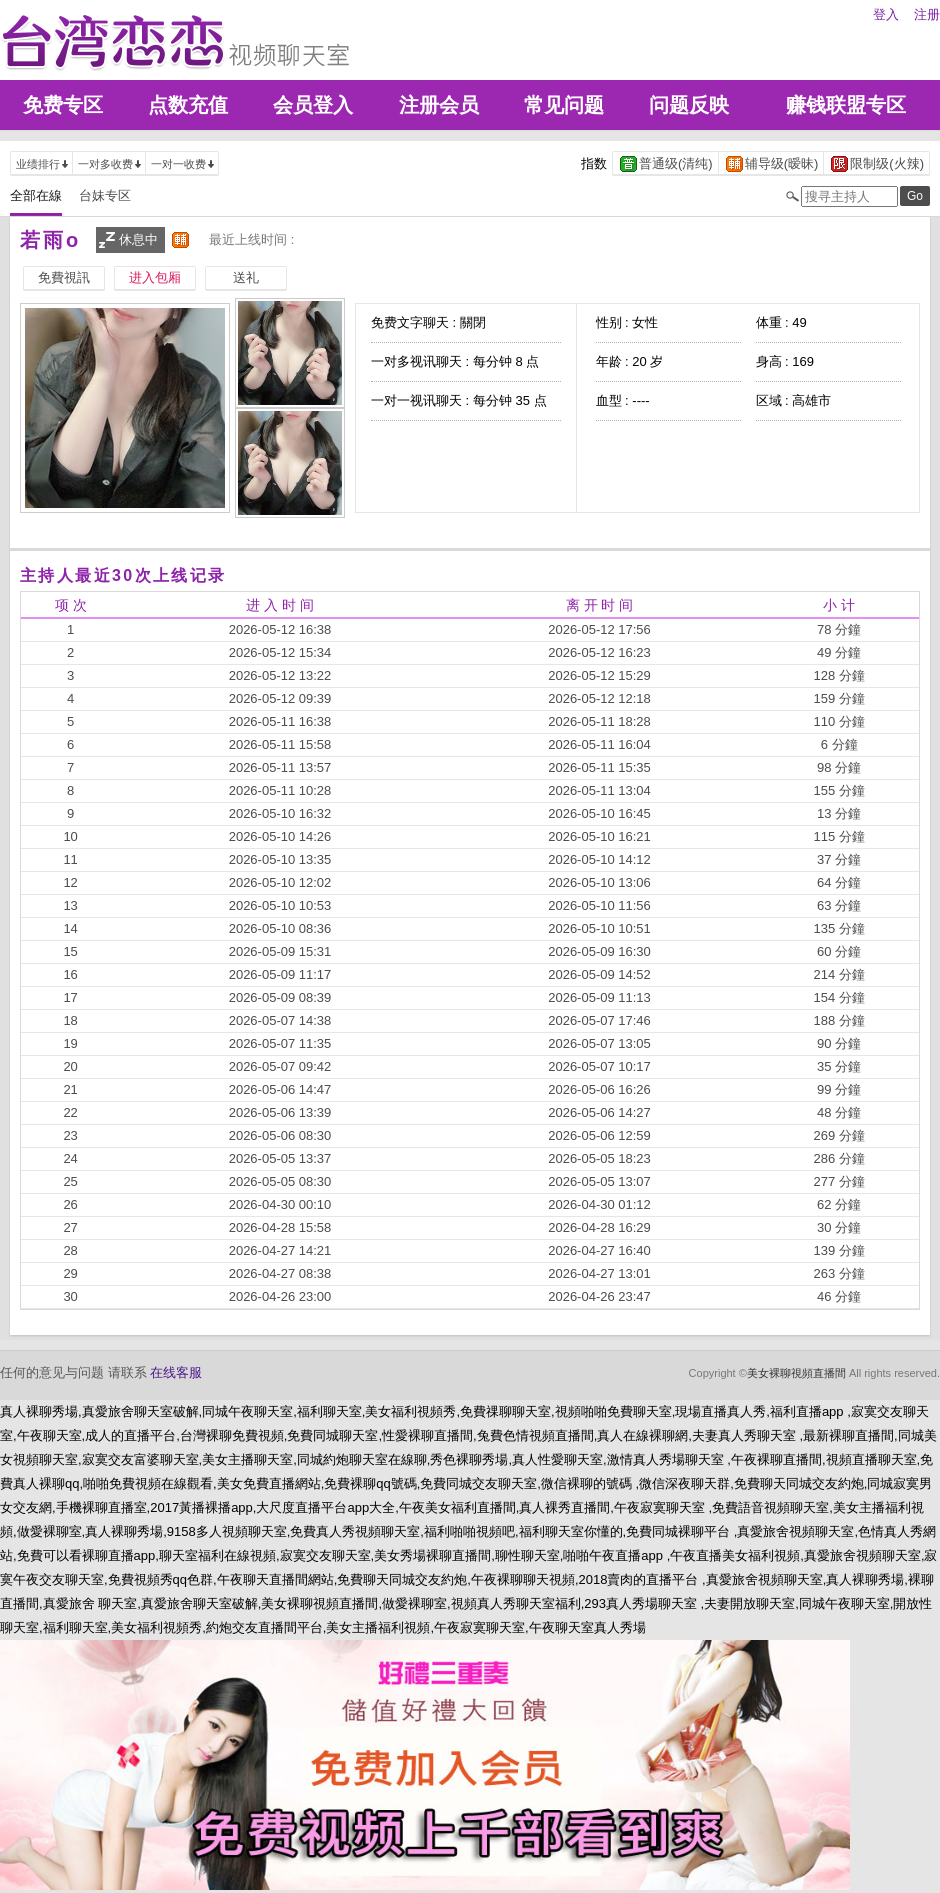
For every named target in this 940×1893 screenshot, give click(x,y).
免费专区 (63, 105)
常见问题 (564, 105)
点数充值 (188, 105)
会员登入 (313, 105)
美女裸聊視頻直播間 (796, 1373)
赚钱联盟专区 (846, 105)
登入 (886, 14)
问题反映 (689, 105)
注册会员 (439, 105)
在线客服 (176, 1372)
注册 (927, 14)
